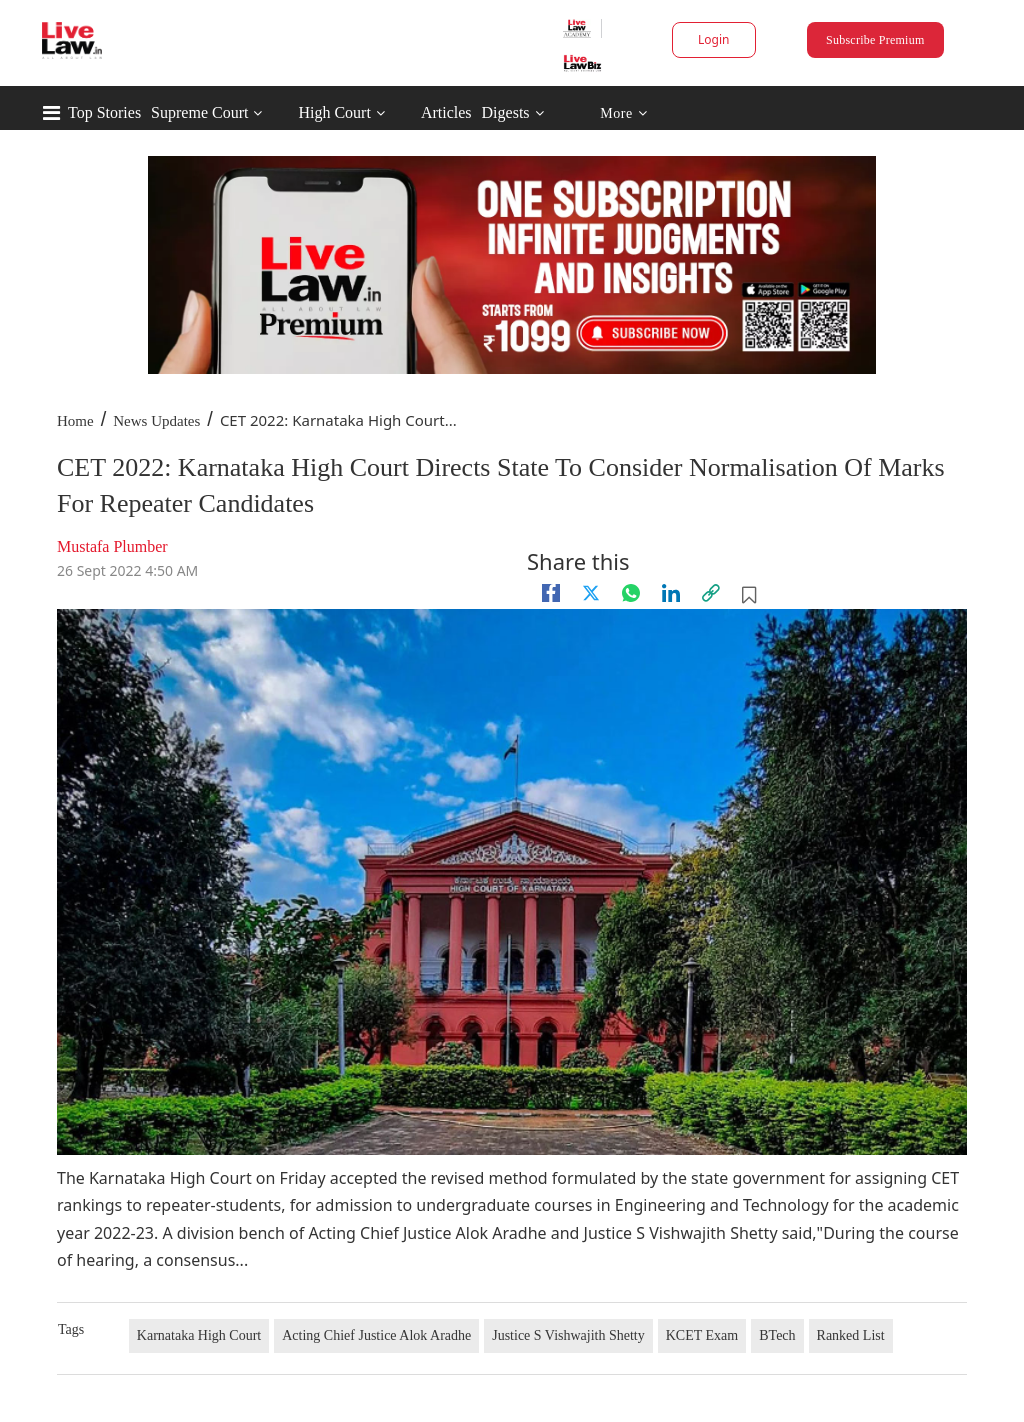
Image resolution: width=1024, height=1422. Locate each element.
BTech (777, 1335)
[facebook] (551, 593)
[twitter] (591, 593)
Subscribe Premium (875, 40)
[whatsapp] (631, 593)
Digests (506, 112)
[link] (711, 593)
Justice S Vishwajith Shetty (568, 1335)
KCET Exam (702, 1335)
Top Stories (104, 112)
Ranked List (851, 1335)
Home (75, 421)
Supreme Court (199, 112)
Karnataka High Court (199, 1335)
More (623, 113)
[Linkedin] (671, 593)
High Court (334, 112)
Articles (446, 112)
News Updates (156, 421)
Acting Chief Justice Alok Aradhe (376, 1335)
